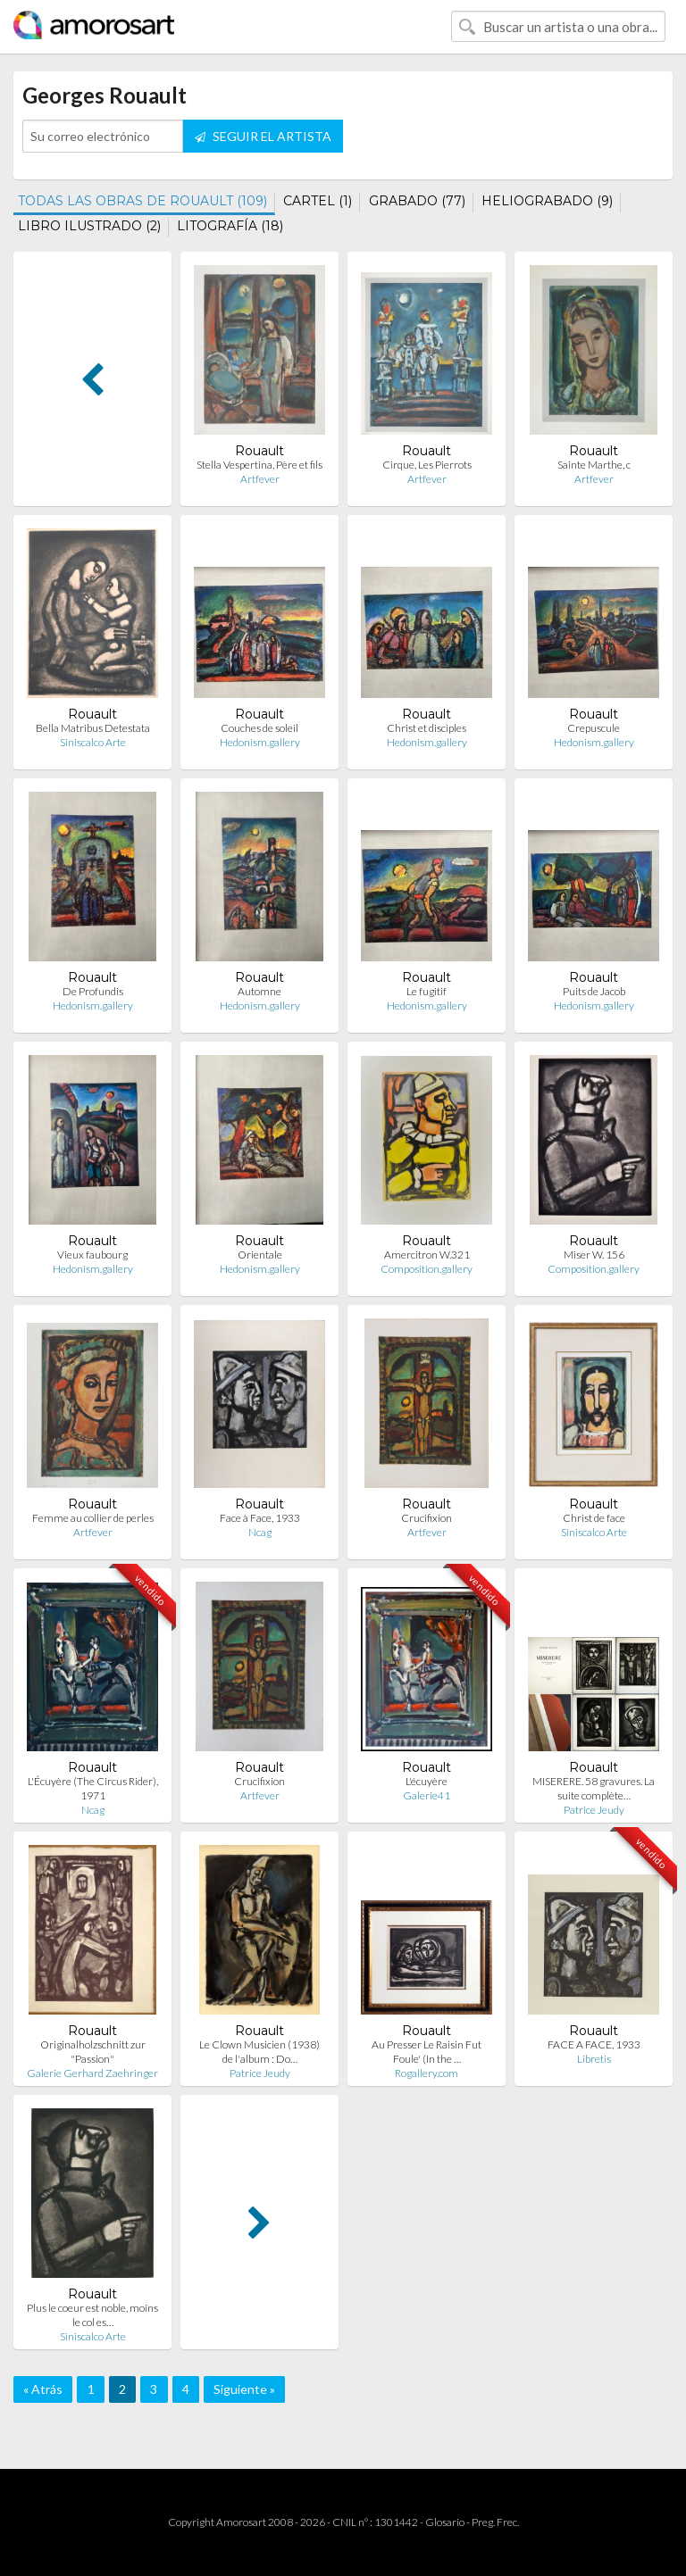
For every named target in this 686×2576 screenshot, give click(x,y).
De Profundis (93, 991)
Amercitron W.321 (427, 1254)
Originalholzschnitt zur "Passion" (93, 2051)
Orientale (260, 1254)
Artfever (260, 479)
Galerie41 (426, 1795)
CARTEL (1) (317, 201)
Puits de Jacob (594, 991)
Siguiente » (244, 2389)
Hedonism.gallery (260, 742)
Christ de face (594, 1518)
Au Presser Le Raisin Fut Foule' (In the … (426, 2051)
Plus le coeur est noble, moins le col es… (92, 2315)
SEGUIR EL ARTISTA (263, 136)
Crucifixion (426, 1518)
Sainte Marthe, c (594, 464)
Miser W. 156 (594, 1254)
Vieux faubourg (92, 1254)
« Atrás (43, 2389)
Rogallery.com (426, 2073)
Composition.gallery (427, 1269)
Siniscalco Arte (93, 742)
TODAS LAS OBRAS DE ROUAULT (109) (142, 201)
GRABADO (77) (417, 201)
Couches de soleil (259, 728)
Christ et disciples (426, 728)
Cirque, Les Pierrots (427, 464)
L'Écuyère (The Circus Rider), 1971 (93, 1788)
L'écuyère (427, 1781)
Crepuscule (593, 728)
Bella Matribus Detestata (93, 728)
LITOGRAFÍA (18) (230, 226)
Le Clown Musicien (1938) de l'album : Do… (259, 2051)
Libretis (594, 2058)
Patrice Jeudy (594, 1809)
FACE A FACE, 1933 (594, 2044)
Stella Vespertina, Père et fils (259, 464)
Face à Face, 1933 (260, 1518)
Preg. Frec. (495, 2522)
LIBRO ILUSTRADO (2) (89, 226)
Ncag (260, 1532)
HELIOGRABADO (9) (547, 201)
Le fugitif (426, 991)
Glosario (444, 2522)
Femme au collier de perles (93, 1518)
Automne (259, 991)
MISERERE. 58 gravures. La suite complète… (593, 1788)
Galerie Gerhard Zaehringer (92, 2073)
